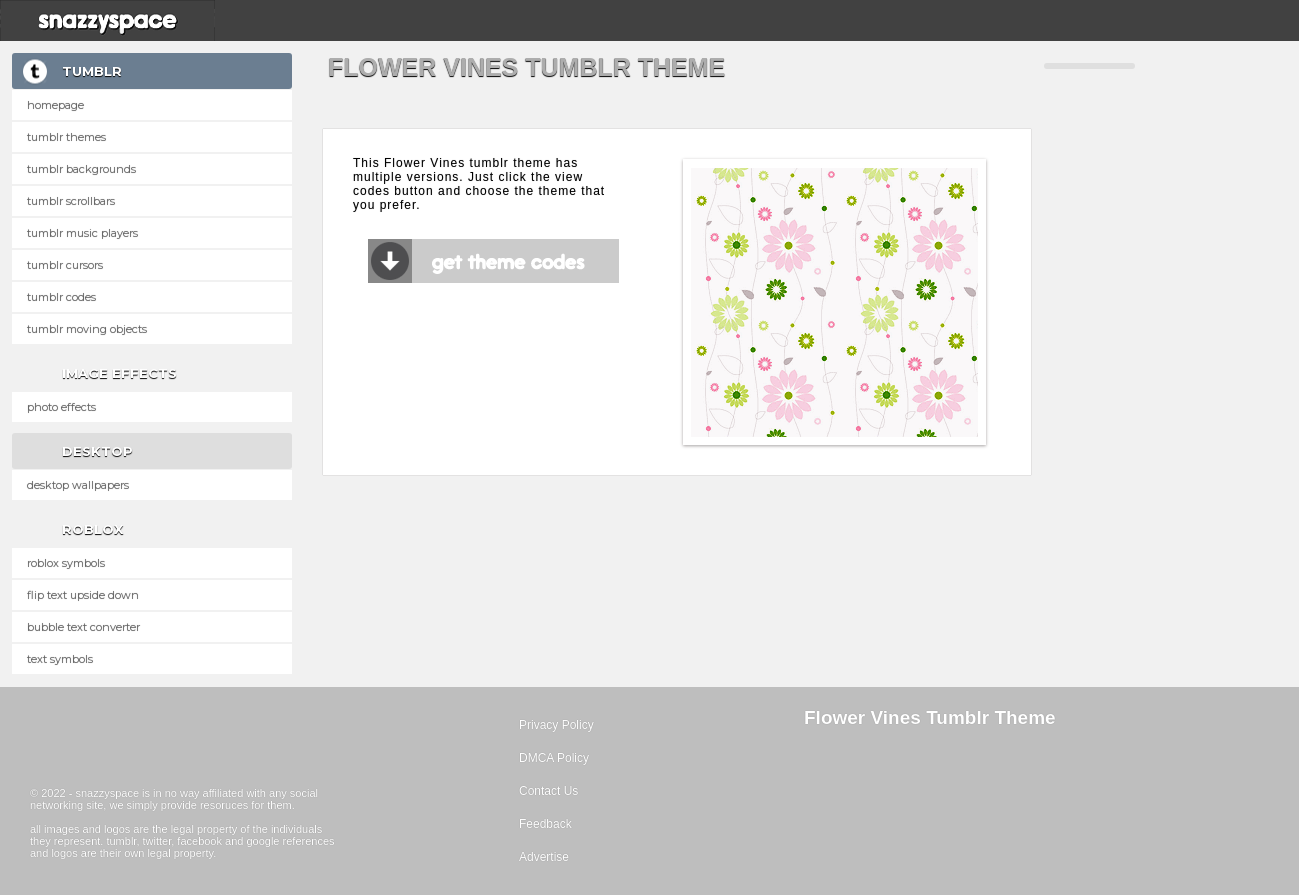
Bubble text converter (83, 627)
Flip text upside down (83, 595)
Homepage (55, 105)
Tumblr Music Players (82, 233)
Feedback (545, 824)
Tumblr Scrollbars (71, 201)
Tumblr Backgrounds (81, 169)
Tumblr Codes (61, 297)
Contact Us (548, 791)
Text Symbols (60, 659)
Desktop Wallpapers (78, 485)
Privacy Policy (556, 725)
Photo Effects (61, 407)
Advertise (544, 857)
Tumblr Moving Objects (87, 329)
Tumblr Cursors (65, 265)
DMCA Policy (554, 758)
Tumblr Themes (66, 137)
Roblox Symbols (66, 563)
